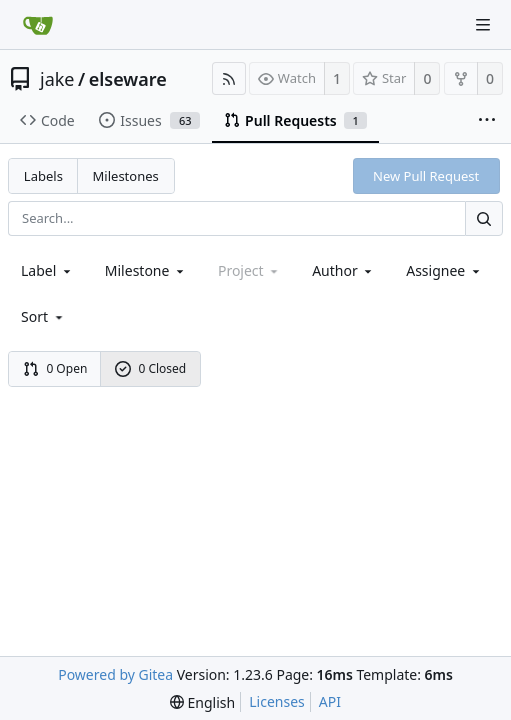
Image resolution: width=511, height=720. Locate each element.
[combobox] (47, 270)
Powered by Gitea (115, 674)
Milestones (126, 176)
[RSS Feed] (229, 78)
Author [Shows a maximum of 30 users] (343, 270)
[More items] (487, 121)
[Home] (38, 25)
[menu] (43, 316)
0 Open (55, 368)
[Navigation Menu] (483, 25)
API (330, 701)
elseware (128, 79)
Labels (43, 176)
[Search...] (484, 218)
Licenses (277, 701)
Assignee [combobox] (444, 270)
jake (57, 79)
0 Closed (151, 368)
